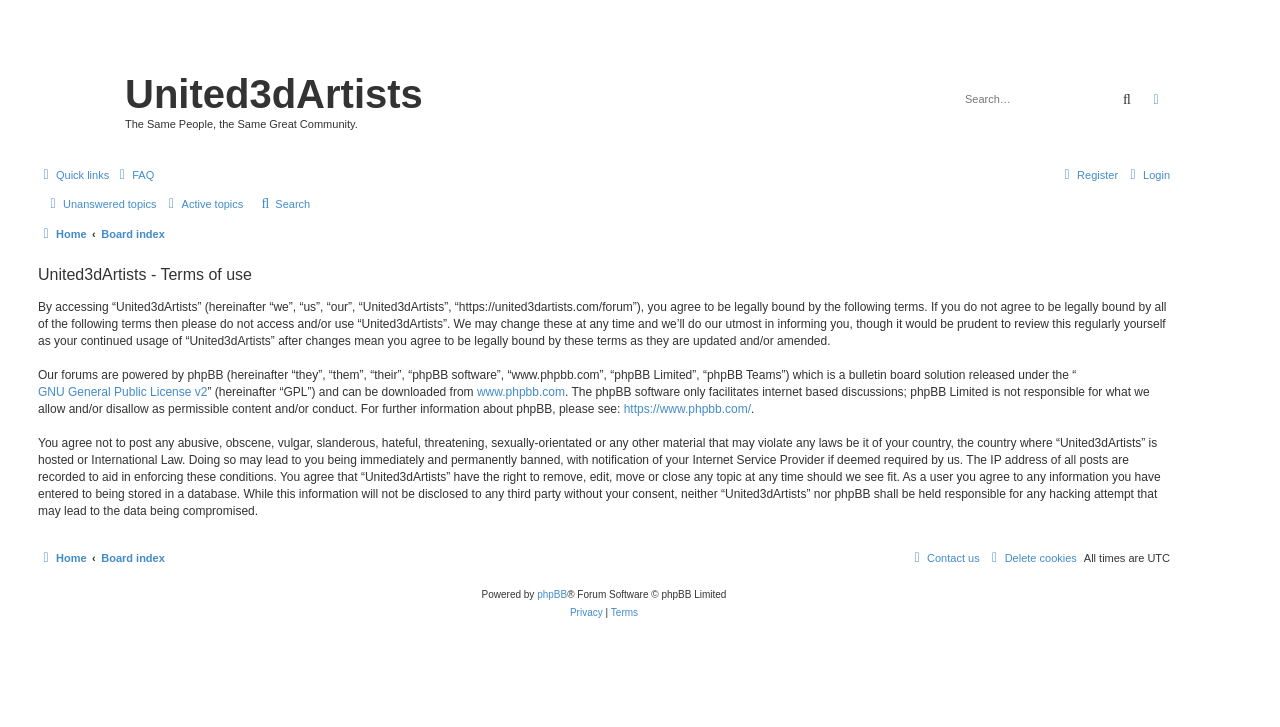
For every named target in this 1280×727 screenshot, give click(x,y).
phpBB (552, 594)
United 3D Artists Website (603, 44)
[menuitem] (134, 175)
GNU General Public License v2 (122, 392)
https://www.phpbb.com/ (687, 409)
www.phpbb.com (521, 392)
